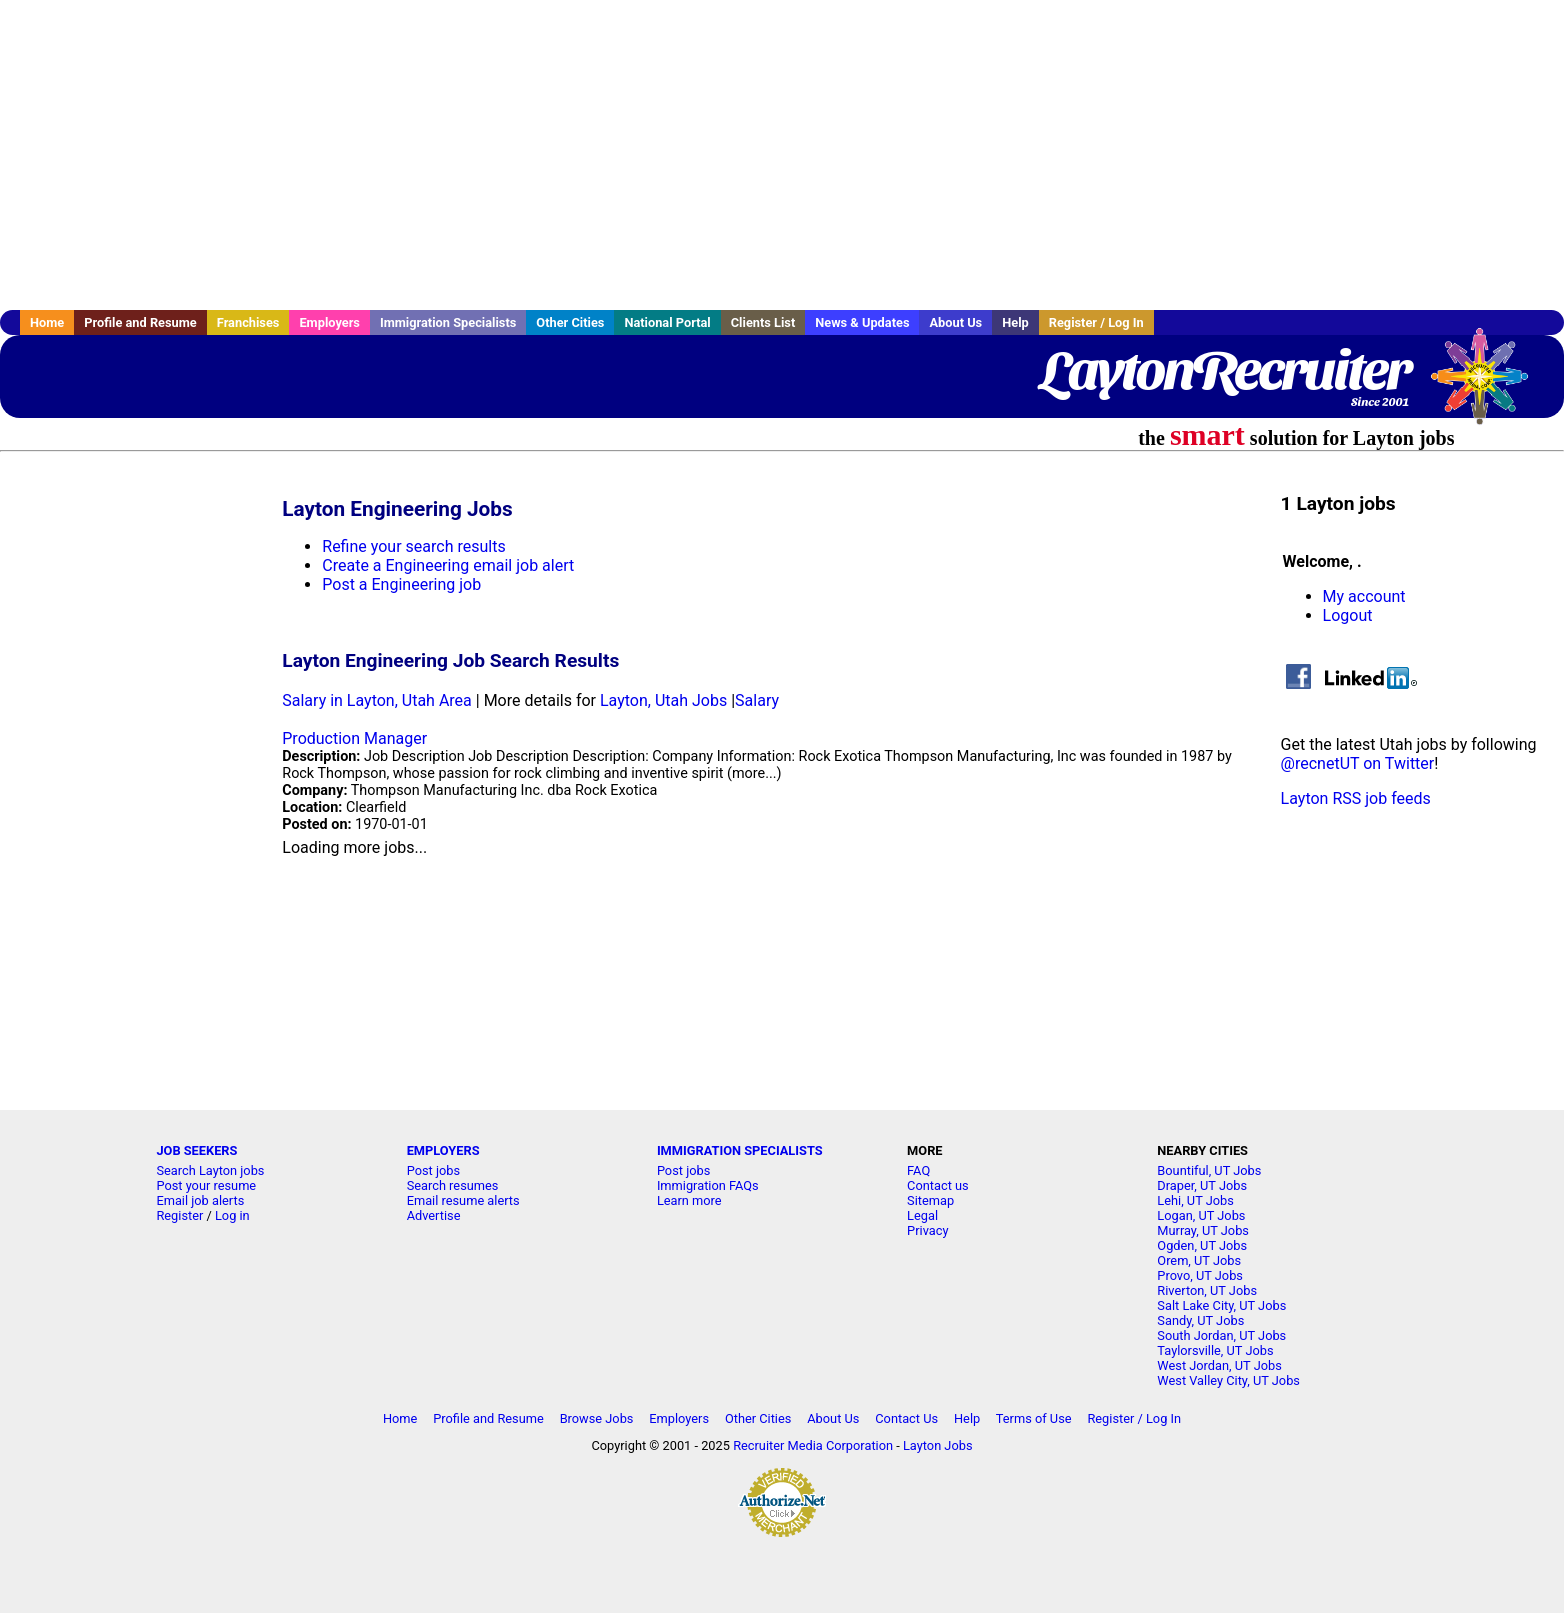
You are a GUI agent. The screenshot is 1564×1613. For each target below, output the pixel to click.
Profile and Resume (140, 322)
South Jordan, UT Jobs (1221, 1335)
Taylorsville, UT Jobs (1215, 1350)
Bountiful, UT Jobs (1209, 1170)
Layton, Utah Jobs (663, 700)
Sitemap (930, 1200)
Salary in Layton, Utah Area (377, 700)
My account (1364, 596)
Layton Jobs (938, 1445)
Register (179, 1215)
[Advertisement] (782, 155)
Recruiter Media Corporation (813, 1445)
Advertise (434, 1215)
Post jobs (433, 1170)
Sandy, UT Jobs (1200, 1320)
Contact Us (906, 1418)
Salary (757, 700)
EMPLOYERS (443, 1150)
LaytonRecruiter (1224, 370)
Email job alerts (200, 1200)
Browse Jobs (597, 1418)
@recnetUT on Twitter (1358, 763)
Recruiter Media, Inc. (1489, 386)
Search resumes (453, 1185)
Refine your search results (413, 546)
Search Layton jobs (210, 1170)
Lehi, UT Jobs (1195, 1200)
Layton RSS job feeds (1356, 798)
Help (1015, 322)
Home (47, 322)
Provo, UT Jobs (1200, 1275)
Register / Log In (1096, 322)
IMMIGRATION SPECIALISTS (740, 1150)
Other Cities (570, 322)
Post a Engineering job (401, 584)
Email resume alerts (463, 1200)
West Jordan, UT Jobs (1219, 1365)
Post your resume (206, 1185)
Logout (1348, 615)
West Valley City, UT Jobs (1228, 1380)
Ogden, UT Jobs (1202, 1245)
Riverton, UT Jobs (1207, 1290)
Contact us (938, 1185)
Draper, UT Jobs (1202, 1185)
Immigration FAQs (708, 1185)
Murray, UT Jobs (1203, 1230)
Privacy (927, 1230)
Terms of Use (1034, 1418)
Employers (329, 322)
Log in (232, 1215)
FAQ (918, 1170)
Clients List (763, 322)
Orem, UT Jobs (1199, 1260)
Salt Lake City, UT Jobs (1221, 1305)
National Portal (667, 322)
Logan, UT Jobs (1201, 1215)
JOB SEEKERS (196, 1150)
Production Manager (354, 738)
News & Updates (862, 322)
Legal (922, 1215)
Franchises (248, 322)
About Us (955, 322)
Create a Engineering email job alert (448, 565)
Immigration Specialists (448, 322)
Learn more (689, 1200)
